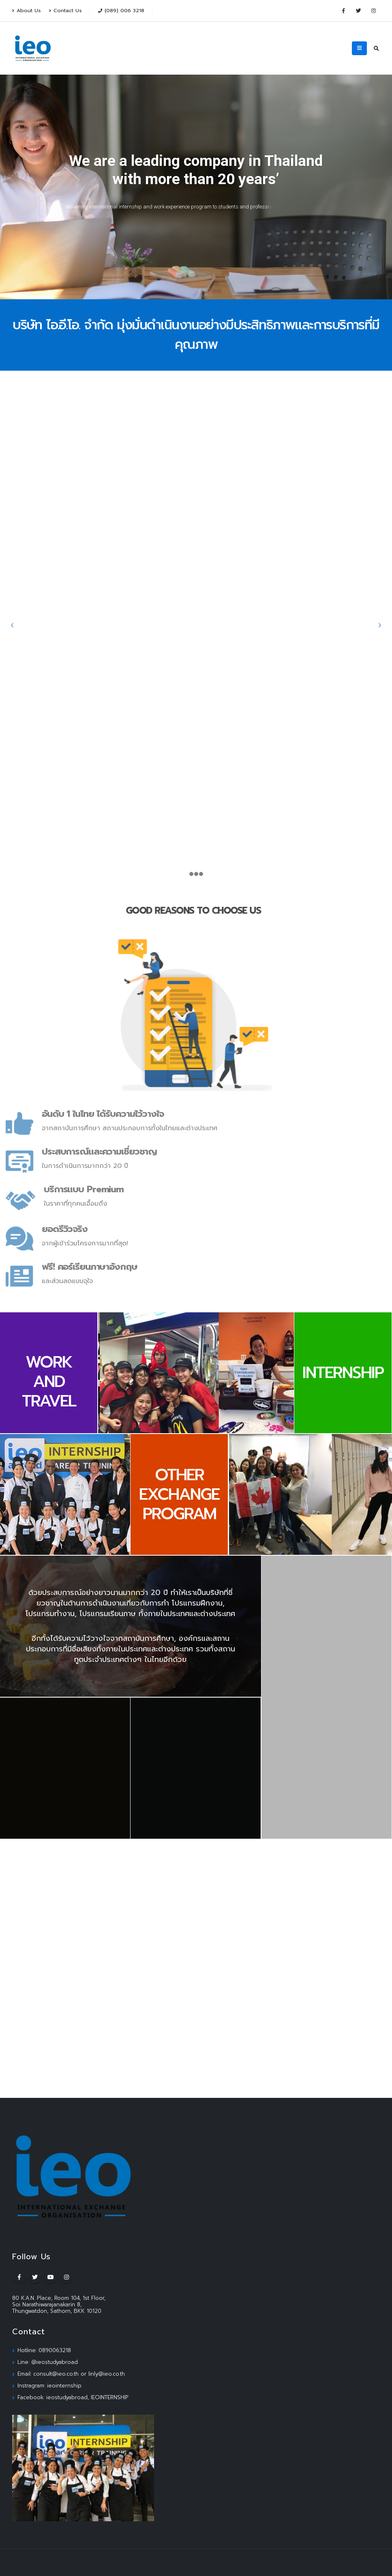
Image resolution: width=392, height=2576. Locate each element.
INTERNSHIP (342, 1372)
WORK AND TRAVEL (49, 1381)
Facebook (19, 2277)
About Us (26, 10)
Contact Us (65, 10)
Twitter (35, 2277)
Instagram (66, 2277)
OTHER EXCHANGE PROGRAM (179, 1494)
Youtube (51, 2277)
